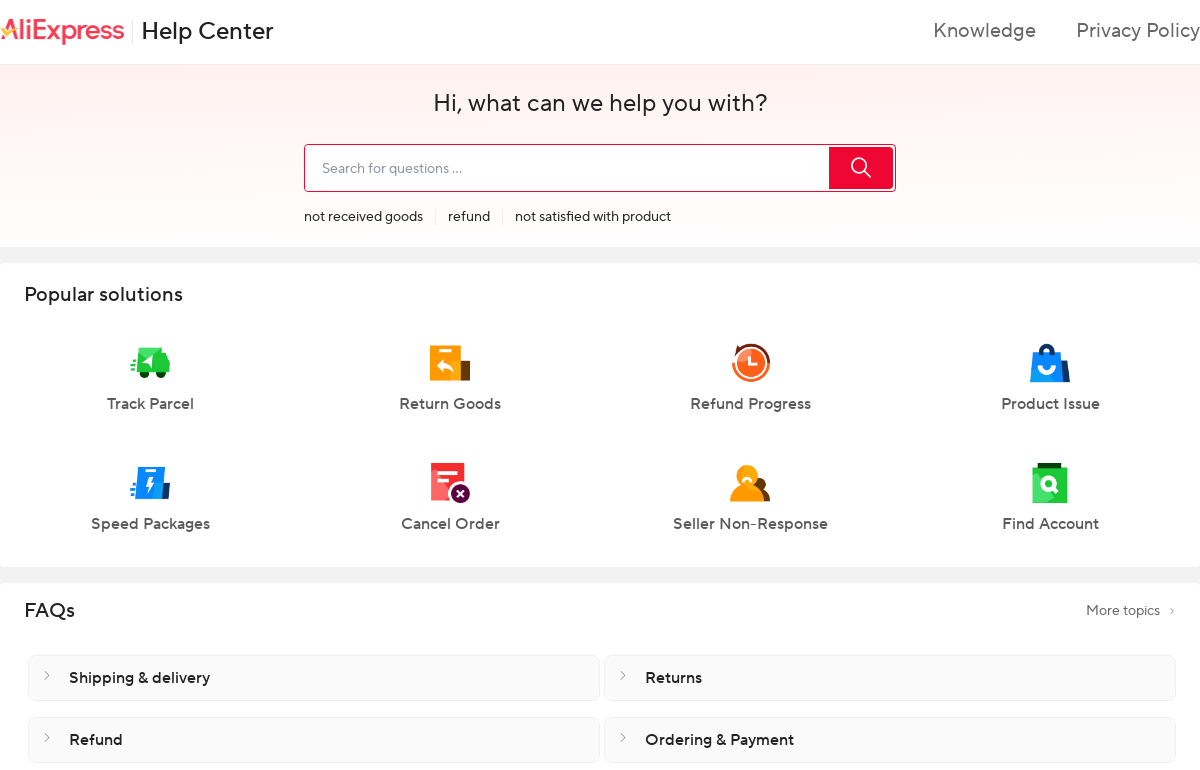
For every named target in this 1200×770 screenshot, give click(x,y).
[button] (150, 387)
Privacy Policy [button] (1138, 31)
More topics (1131, 611)
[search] (566, 168)
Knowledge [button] (984, 31)
